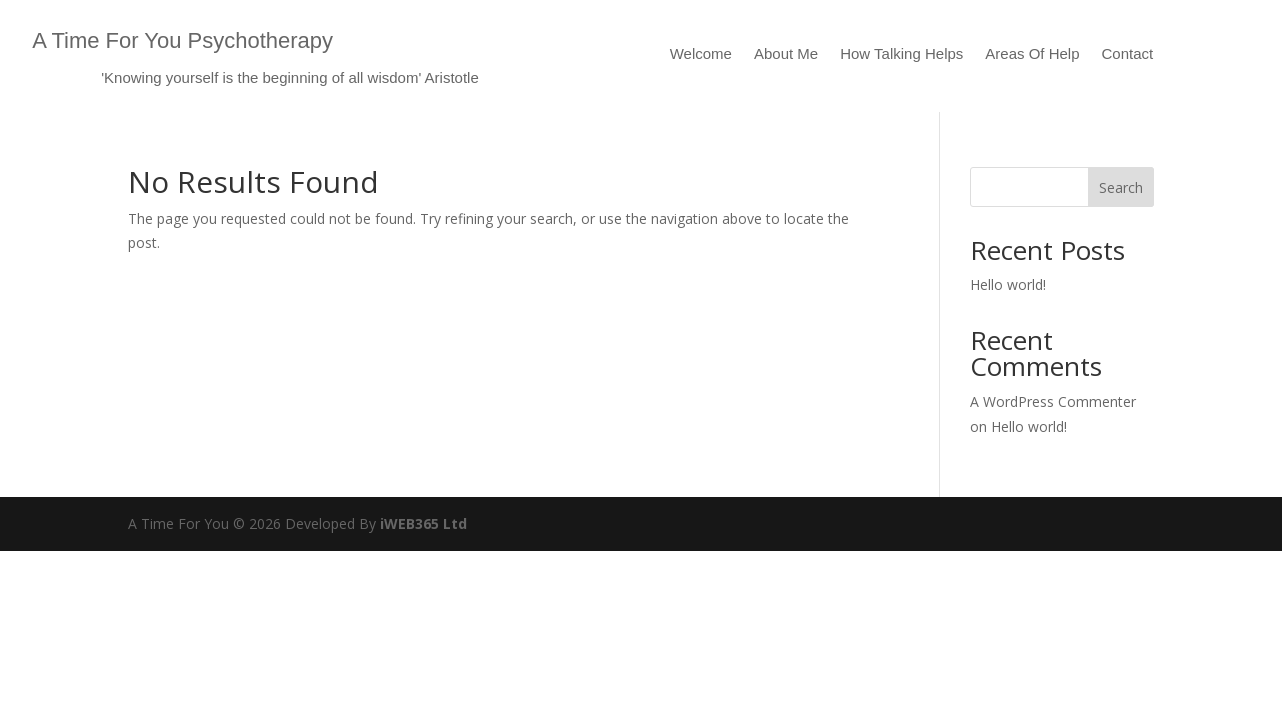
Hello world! (1008, 284)
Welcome (701, 54)
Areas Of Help (1032, 54)
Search (1121, 187)
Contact (1128, 54)
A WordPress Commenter (1053, 401)
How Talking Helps (901, 54)
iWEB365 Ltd (423, 523)
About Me (786, 54)
